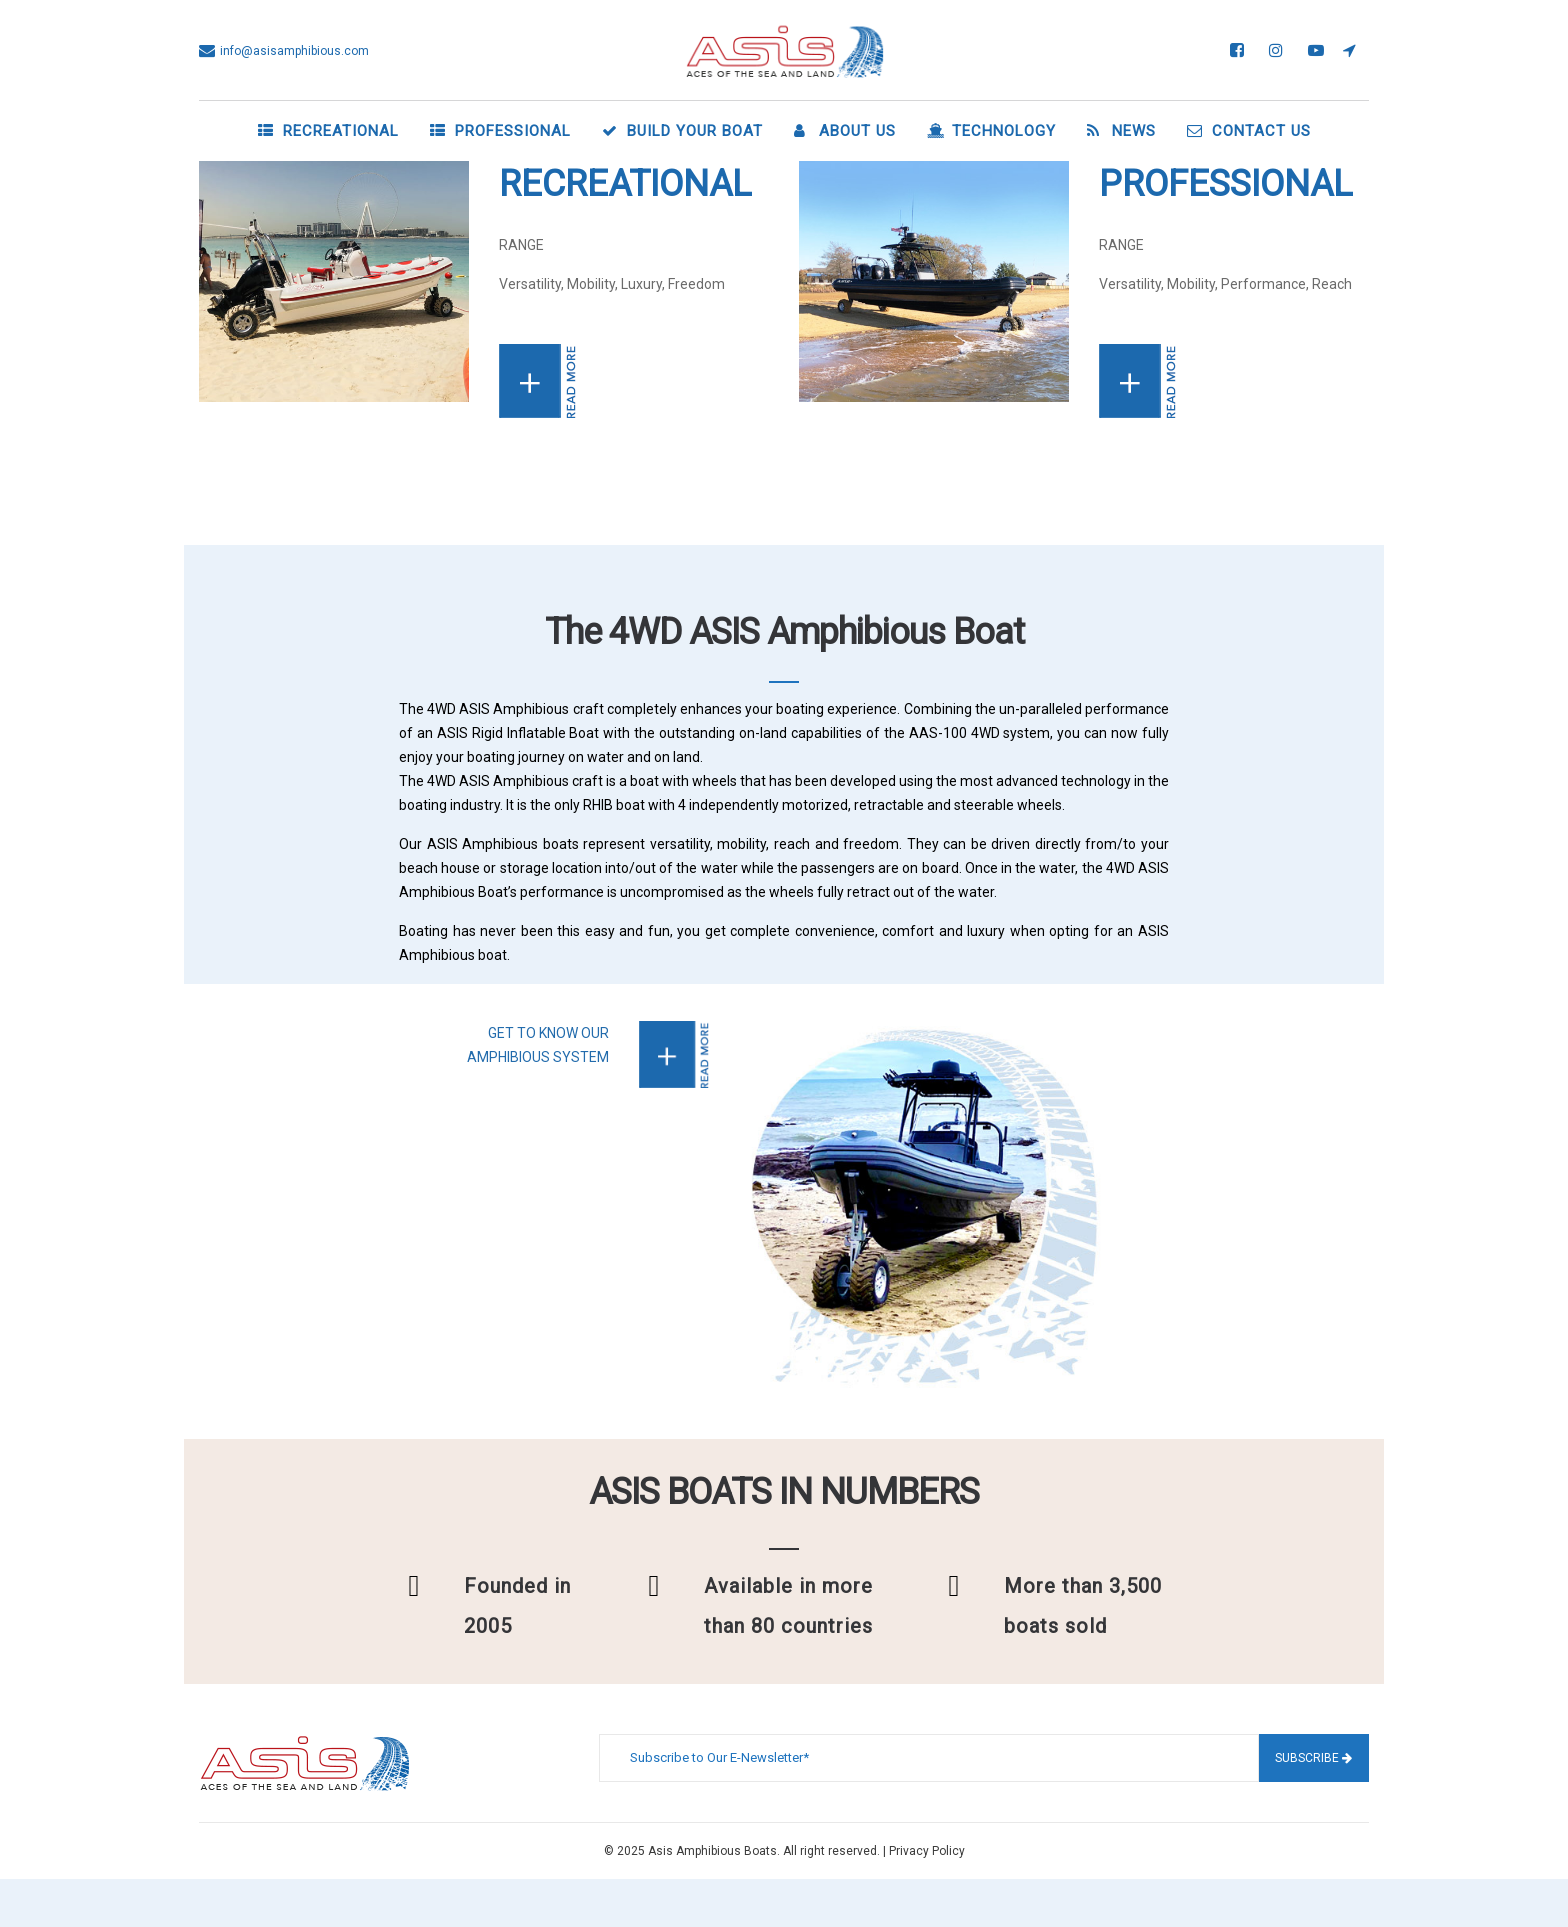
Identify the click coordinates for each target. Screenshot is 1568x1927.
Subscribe (1313, 1758)
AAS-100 (938, 733)
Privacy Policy (927, 1851)
